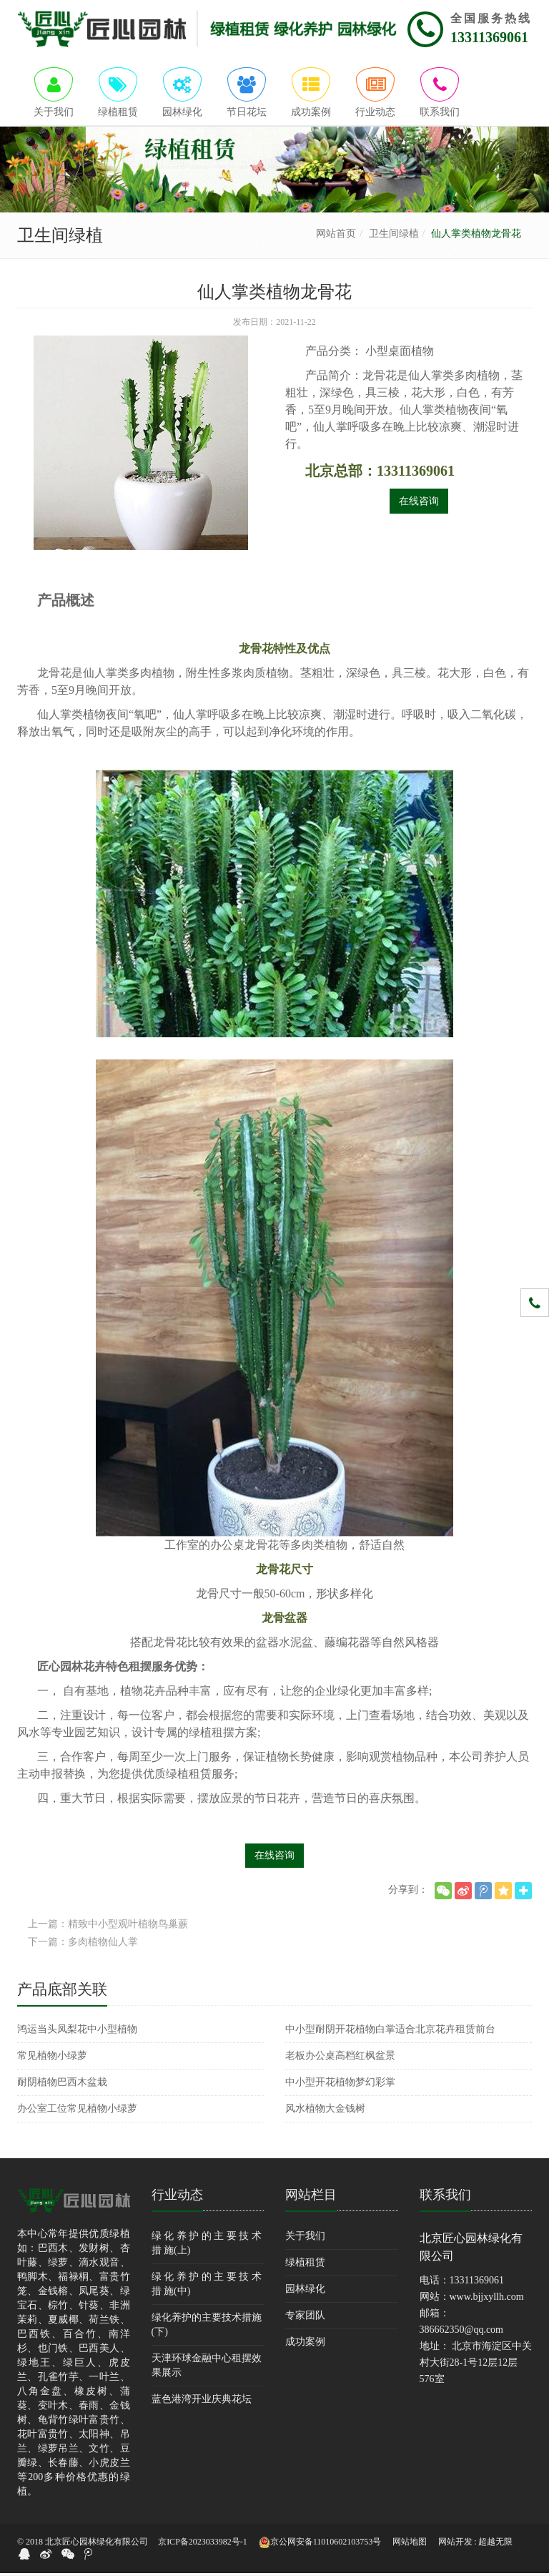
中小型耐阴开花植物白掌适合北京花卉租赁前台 (390, 2032)
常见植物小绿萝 (52, 2058)
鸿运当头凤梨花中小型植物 (77, 2032)
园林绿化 (305, 2291)
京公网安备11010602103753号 (320, 2545)
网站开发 (455, 2545)
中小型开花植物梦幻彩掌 (340, 2085)
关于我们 (305, 2238)
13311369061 (489, 37)
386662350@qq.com (462, 2332)
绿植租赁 (305, 2265)
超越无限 (495, 2545)
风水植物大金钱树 (325, 2111)
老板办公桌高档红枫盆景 (340, 2058)
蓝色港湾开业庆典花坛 (202, 2401)
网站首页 (336, 236)
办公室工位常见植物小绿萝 (77, 2111)
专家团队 (305, 2318)
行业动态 (177, 2197)
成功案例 (305, 2344)
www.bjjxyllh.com (487, 2299)
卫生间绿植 (394, 236)
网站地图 (409, 2545)
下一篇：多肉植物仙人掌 (83, 1944)
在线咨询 (419, 504)
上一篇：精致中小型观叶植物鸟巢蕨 (108, 1926)
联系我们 (445, 2197)
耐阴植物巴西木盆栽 (62, 2085)
